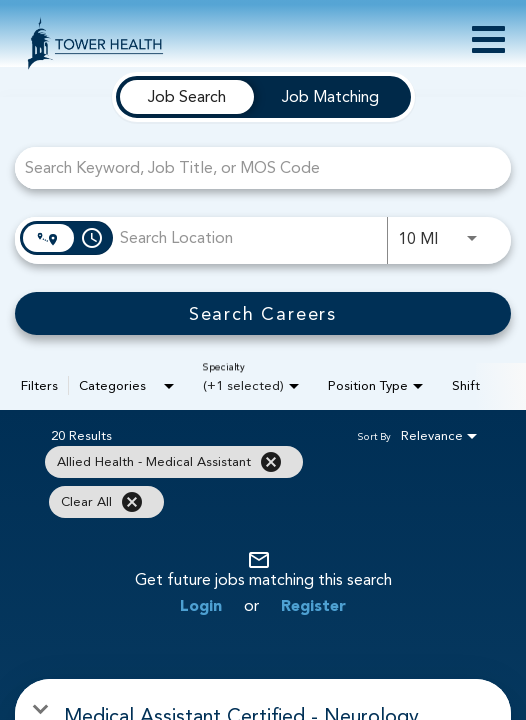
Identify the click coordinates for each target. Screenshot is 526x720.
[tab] (187, 97)
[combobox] (253, 167)
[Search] (263, 313)
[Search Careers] (263, 313)
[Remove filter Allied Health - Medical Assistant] (271, 462)
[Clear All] (132, 502)
